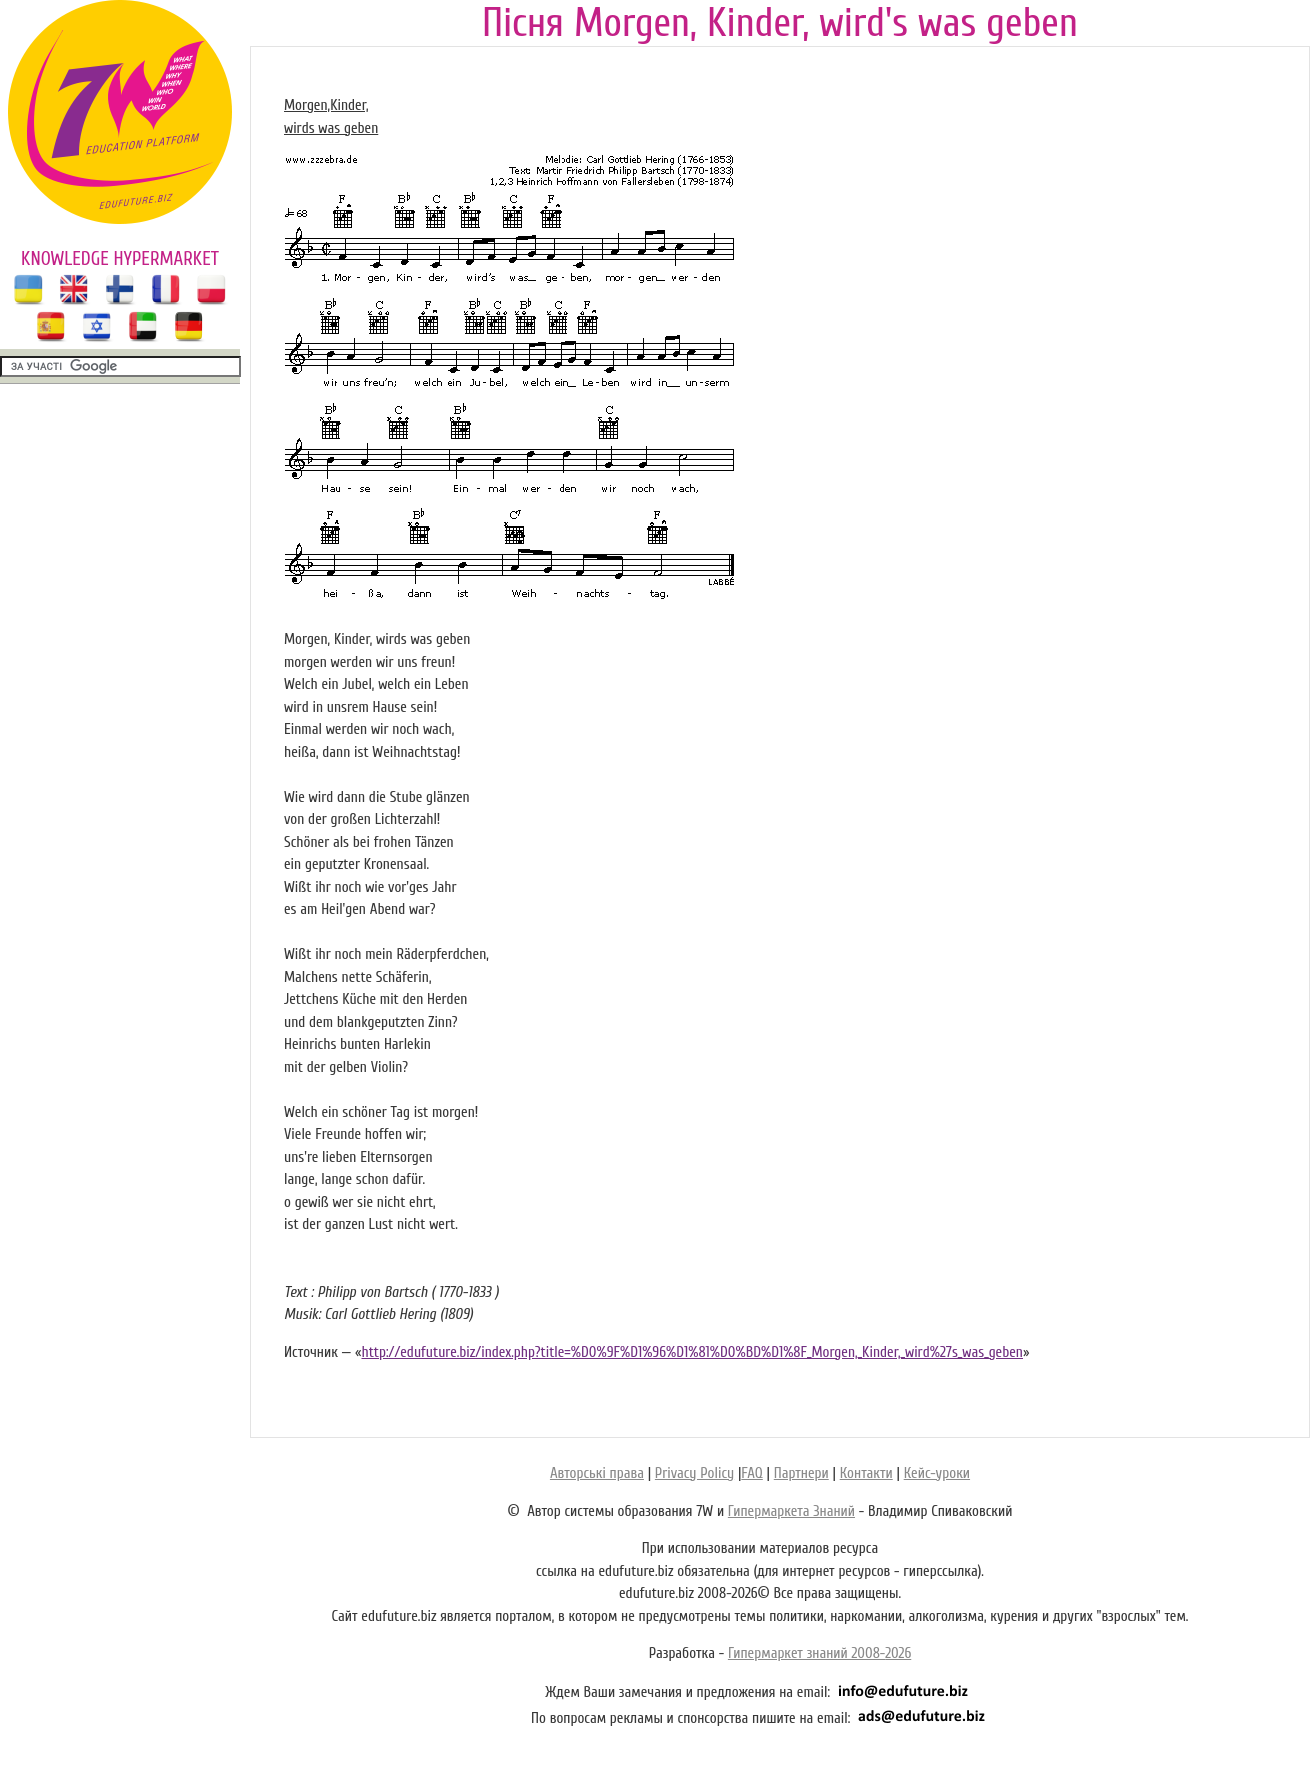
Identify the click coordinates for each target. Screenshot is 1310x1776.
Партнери (801, 1473)
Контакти (866, 1473)
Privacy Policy (694, 1473)
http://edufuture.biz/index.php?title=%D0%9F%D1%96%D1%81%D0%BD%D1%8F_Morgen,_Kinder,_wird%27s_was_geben (692, 1352)
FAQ (751, 1473)
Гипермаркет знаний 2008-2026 (819, 1653)
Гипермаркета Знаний (791, 1511)
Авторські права (597, 1473)
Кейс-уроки (937, 1473)
